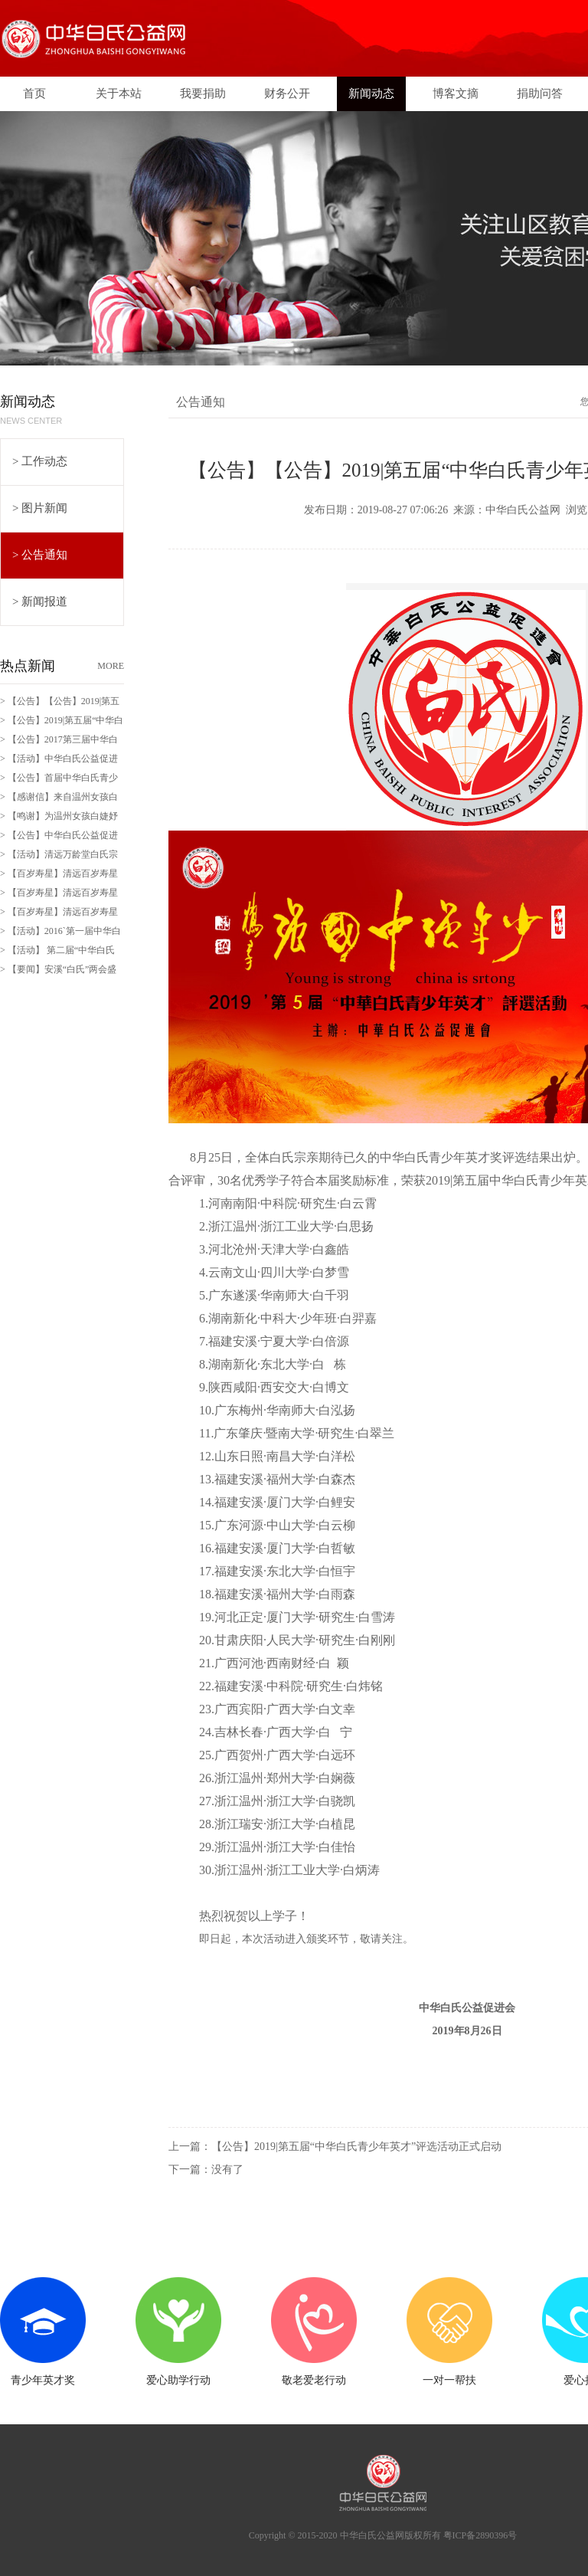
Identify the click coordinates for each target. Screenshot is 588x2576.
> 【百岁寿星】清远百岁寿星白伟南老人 (59, 914)
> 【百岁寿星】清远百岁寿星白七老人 (59, 895)
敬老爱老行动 (314, 2380)
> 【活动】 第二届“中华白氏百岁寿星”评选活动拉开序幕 (57, 952)
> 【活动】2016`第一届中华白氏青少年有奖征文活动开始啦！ (60, 933)
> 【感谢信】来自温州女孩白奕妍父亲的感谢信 (59, 799)
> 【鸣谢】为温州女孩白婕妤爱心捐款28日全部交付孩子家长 (59, 818)
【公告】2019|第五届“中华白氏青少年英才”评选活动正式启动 (356, 2146)
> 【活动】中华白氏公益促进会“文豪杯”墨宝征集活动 (59, 761)
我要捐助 (203, 93)
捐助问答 (540, 93)
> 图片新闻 (39, 508)
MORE (110, 665)
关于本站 (119, 93)
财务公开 (287, 93)
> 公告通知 (39, 555)
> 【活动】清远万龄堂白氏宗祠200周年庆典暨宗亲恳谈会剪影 (62, 856)
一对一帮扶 (449, 2380)
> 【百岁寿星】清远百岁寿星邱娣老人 (59, 875)
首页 (34, 93)
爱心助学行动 (178, 2380)
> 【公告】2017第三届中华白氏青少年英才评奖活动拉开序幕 (59, 741)
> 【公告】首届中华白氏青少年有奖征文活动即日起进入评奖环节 (59, 780)
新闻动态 (371, 93)
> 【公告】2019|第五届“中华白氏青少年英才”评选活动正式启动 (62, 722)
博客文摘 (456, 93)
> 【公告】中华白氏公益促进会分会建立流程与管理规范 (59, 837)
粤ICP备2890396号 (480, 2535)
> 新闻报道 (39, 601)
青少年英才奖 (43, 2380)
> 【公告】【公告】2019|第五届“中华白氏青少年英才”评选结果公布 (59, 703)
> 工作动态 (39, 461)
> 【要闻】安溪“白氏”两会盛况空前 (58, 971)
